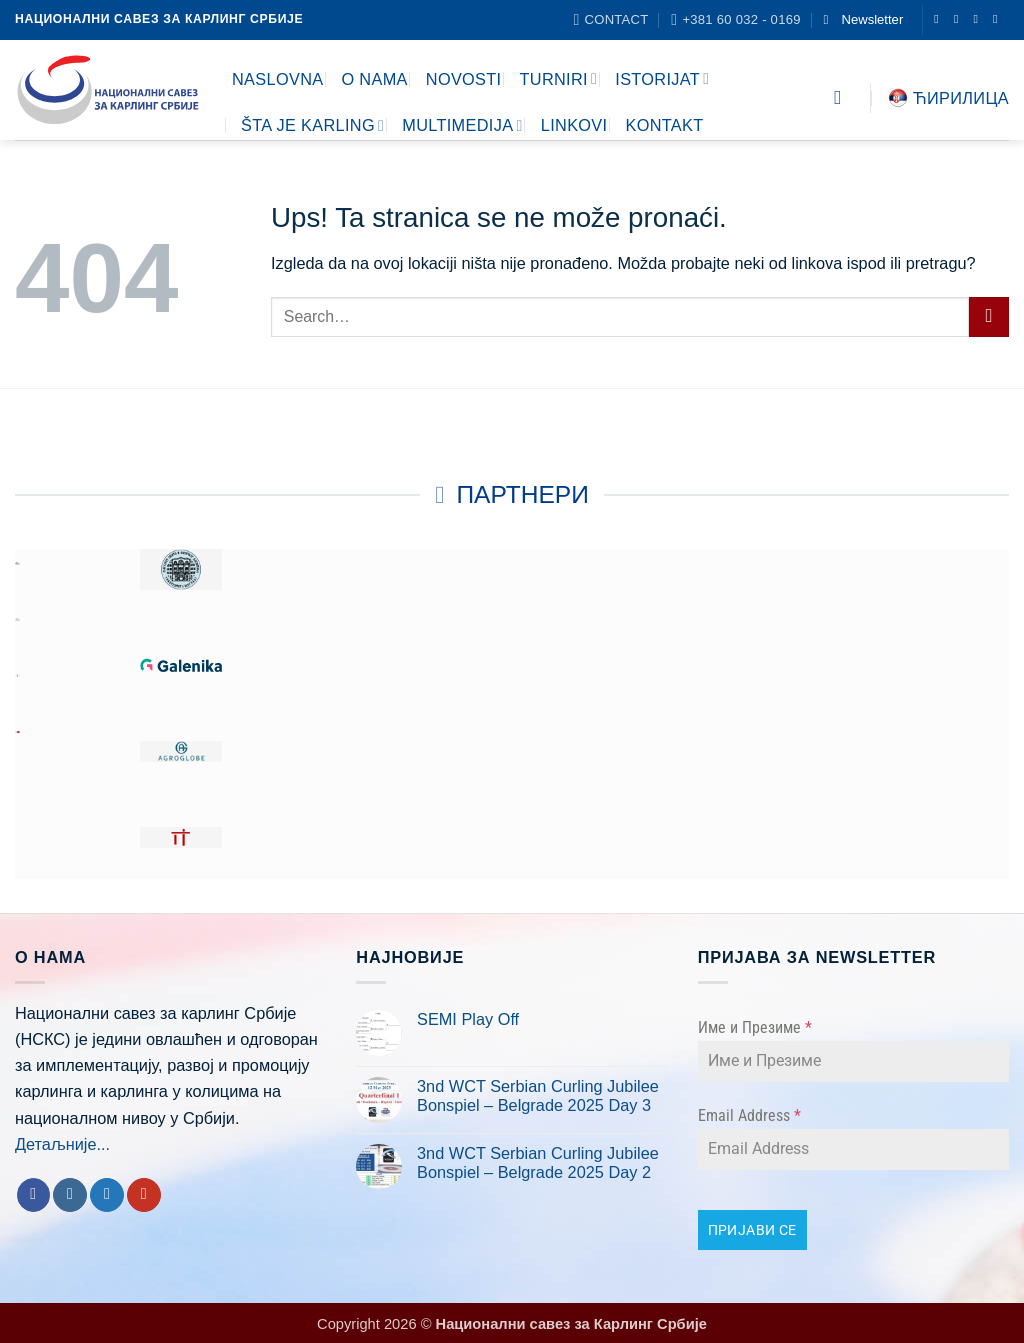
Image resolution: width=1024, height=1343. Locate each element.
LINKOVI (574, 125)
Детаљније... (62, 1144)
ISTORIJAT (662, 78)
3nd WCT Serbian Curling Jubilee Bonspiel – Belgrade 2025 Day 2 (538, 1163)
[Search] (844, 97)
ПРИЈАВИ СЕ (752, 1230)
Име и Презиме (755, 1027)
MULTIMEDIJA (462, 125)
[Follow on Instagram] (960, 19)
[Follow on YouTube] (999, 19)
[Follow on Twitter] (979, 19)
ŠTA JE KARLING (312, 125)
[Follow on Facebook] (940, 19)
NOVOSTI (464, 79)
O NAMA (374, 79)
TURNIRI (558, 78)
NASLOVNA (277, 79)
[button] (864, 19)
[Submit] (989, 317)
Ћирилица (948, 98)
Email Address (749, 1115)
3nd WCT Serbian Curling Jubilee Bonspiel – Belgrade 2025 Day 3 (538, 1096)
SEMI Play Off (468, 1019)
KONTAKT (664, 125)
